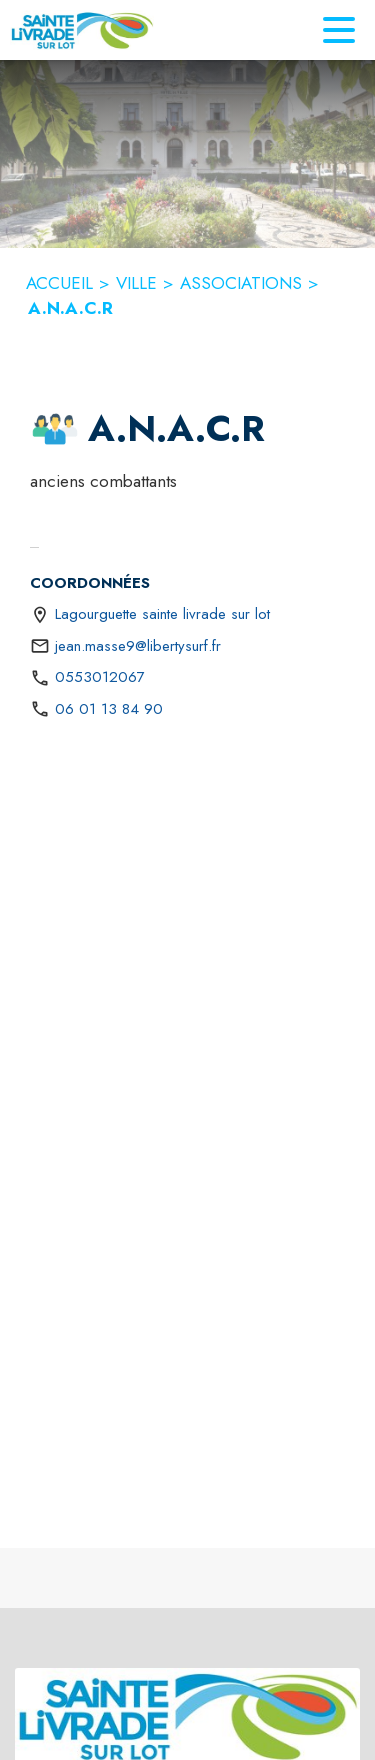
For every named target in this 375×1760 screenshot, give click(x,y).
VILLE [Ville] (136, 283)
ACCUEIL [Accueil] (59, 283)
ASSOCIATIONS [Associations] (241, 283)
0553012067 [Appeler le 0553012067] (100, 677)
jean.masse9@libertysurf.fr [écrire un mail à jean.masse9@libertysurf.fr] (138, 646)
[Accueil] (82, 30)
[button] (55, 429)
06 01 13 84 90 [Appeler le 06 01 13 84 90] (109, 709)
